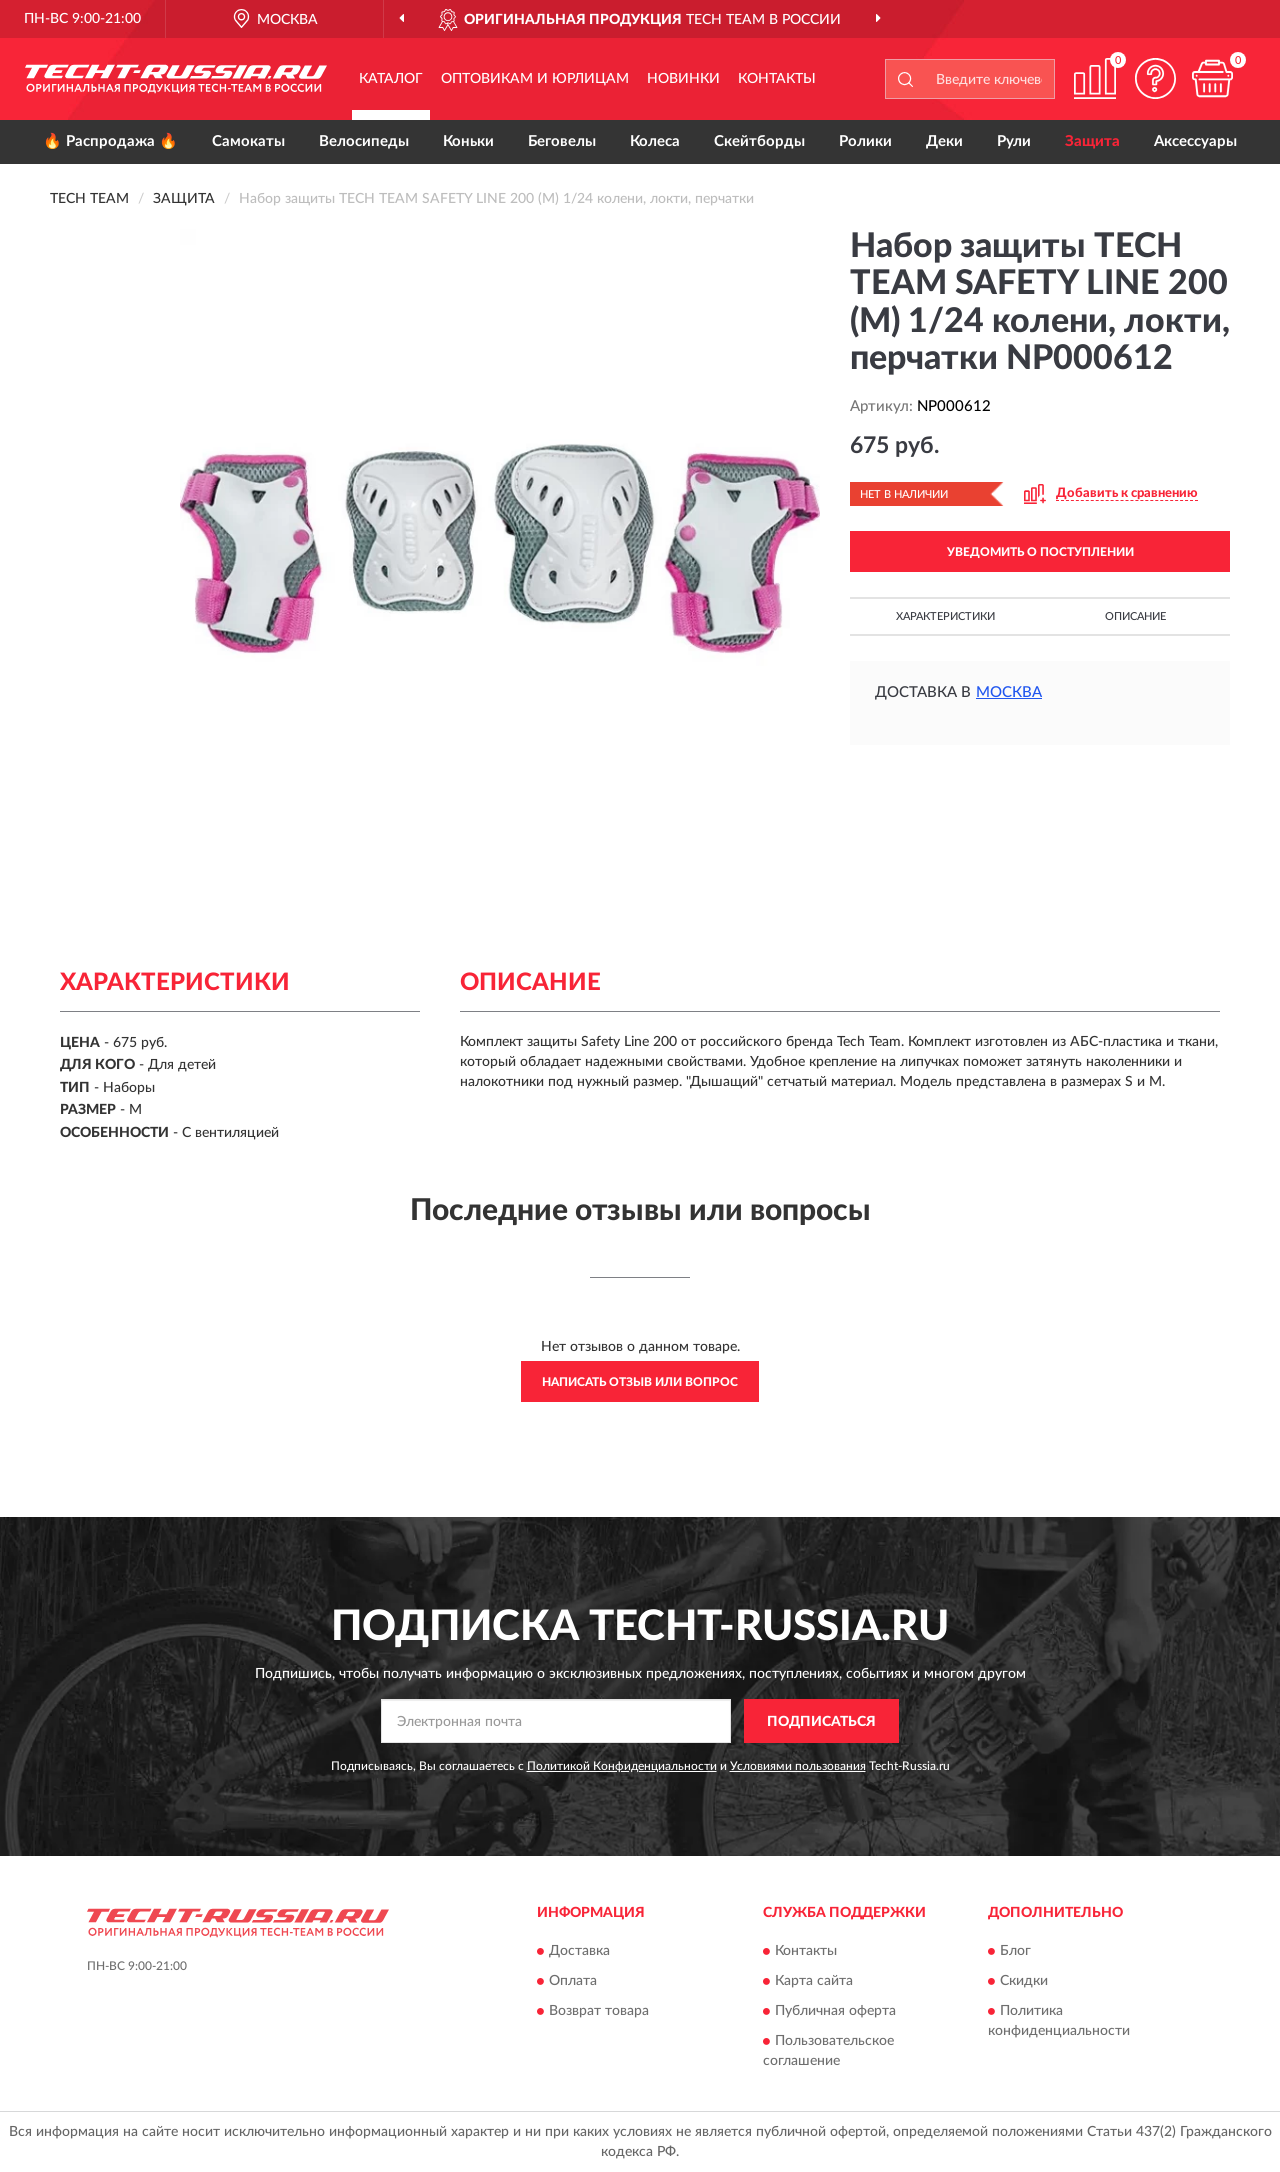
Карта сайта (814, 1981)
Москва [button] (1009, 692)
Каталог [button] (391, 79)
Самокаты (248, 141)
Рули (1014, 141)
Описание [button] (1135, 616)
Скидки (1024, 1981)
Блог (1015, 1951)
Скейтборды (759, 141)
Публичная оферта (835, 2011)
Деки (944, 141)
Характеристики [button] (945, 616)
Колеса (655, 141)
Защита (1092, 141)
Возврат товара (599, 2011)
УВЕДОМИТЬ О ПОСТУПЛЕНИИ (1040, 552)
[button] (1155, 78)
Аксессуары (1195, 141)
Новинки (683, 79)
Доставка (579, 1951)
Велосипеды (364, 141)
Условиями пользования (798, 1766)
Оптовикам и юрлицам (535, 79)
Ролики (865, 141)
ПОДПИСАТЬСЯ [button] (821, 1722)
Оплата (573, 1981)
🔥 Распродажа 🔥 (110, 141)
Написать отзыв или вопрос (640, 1382)
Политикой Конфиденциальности (622, 1766)
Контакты (777, 79)
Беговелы (562, 141)
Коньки (468, 141)
